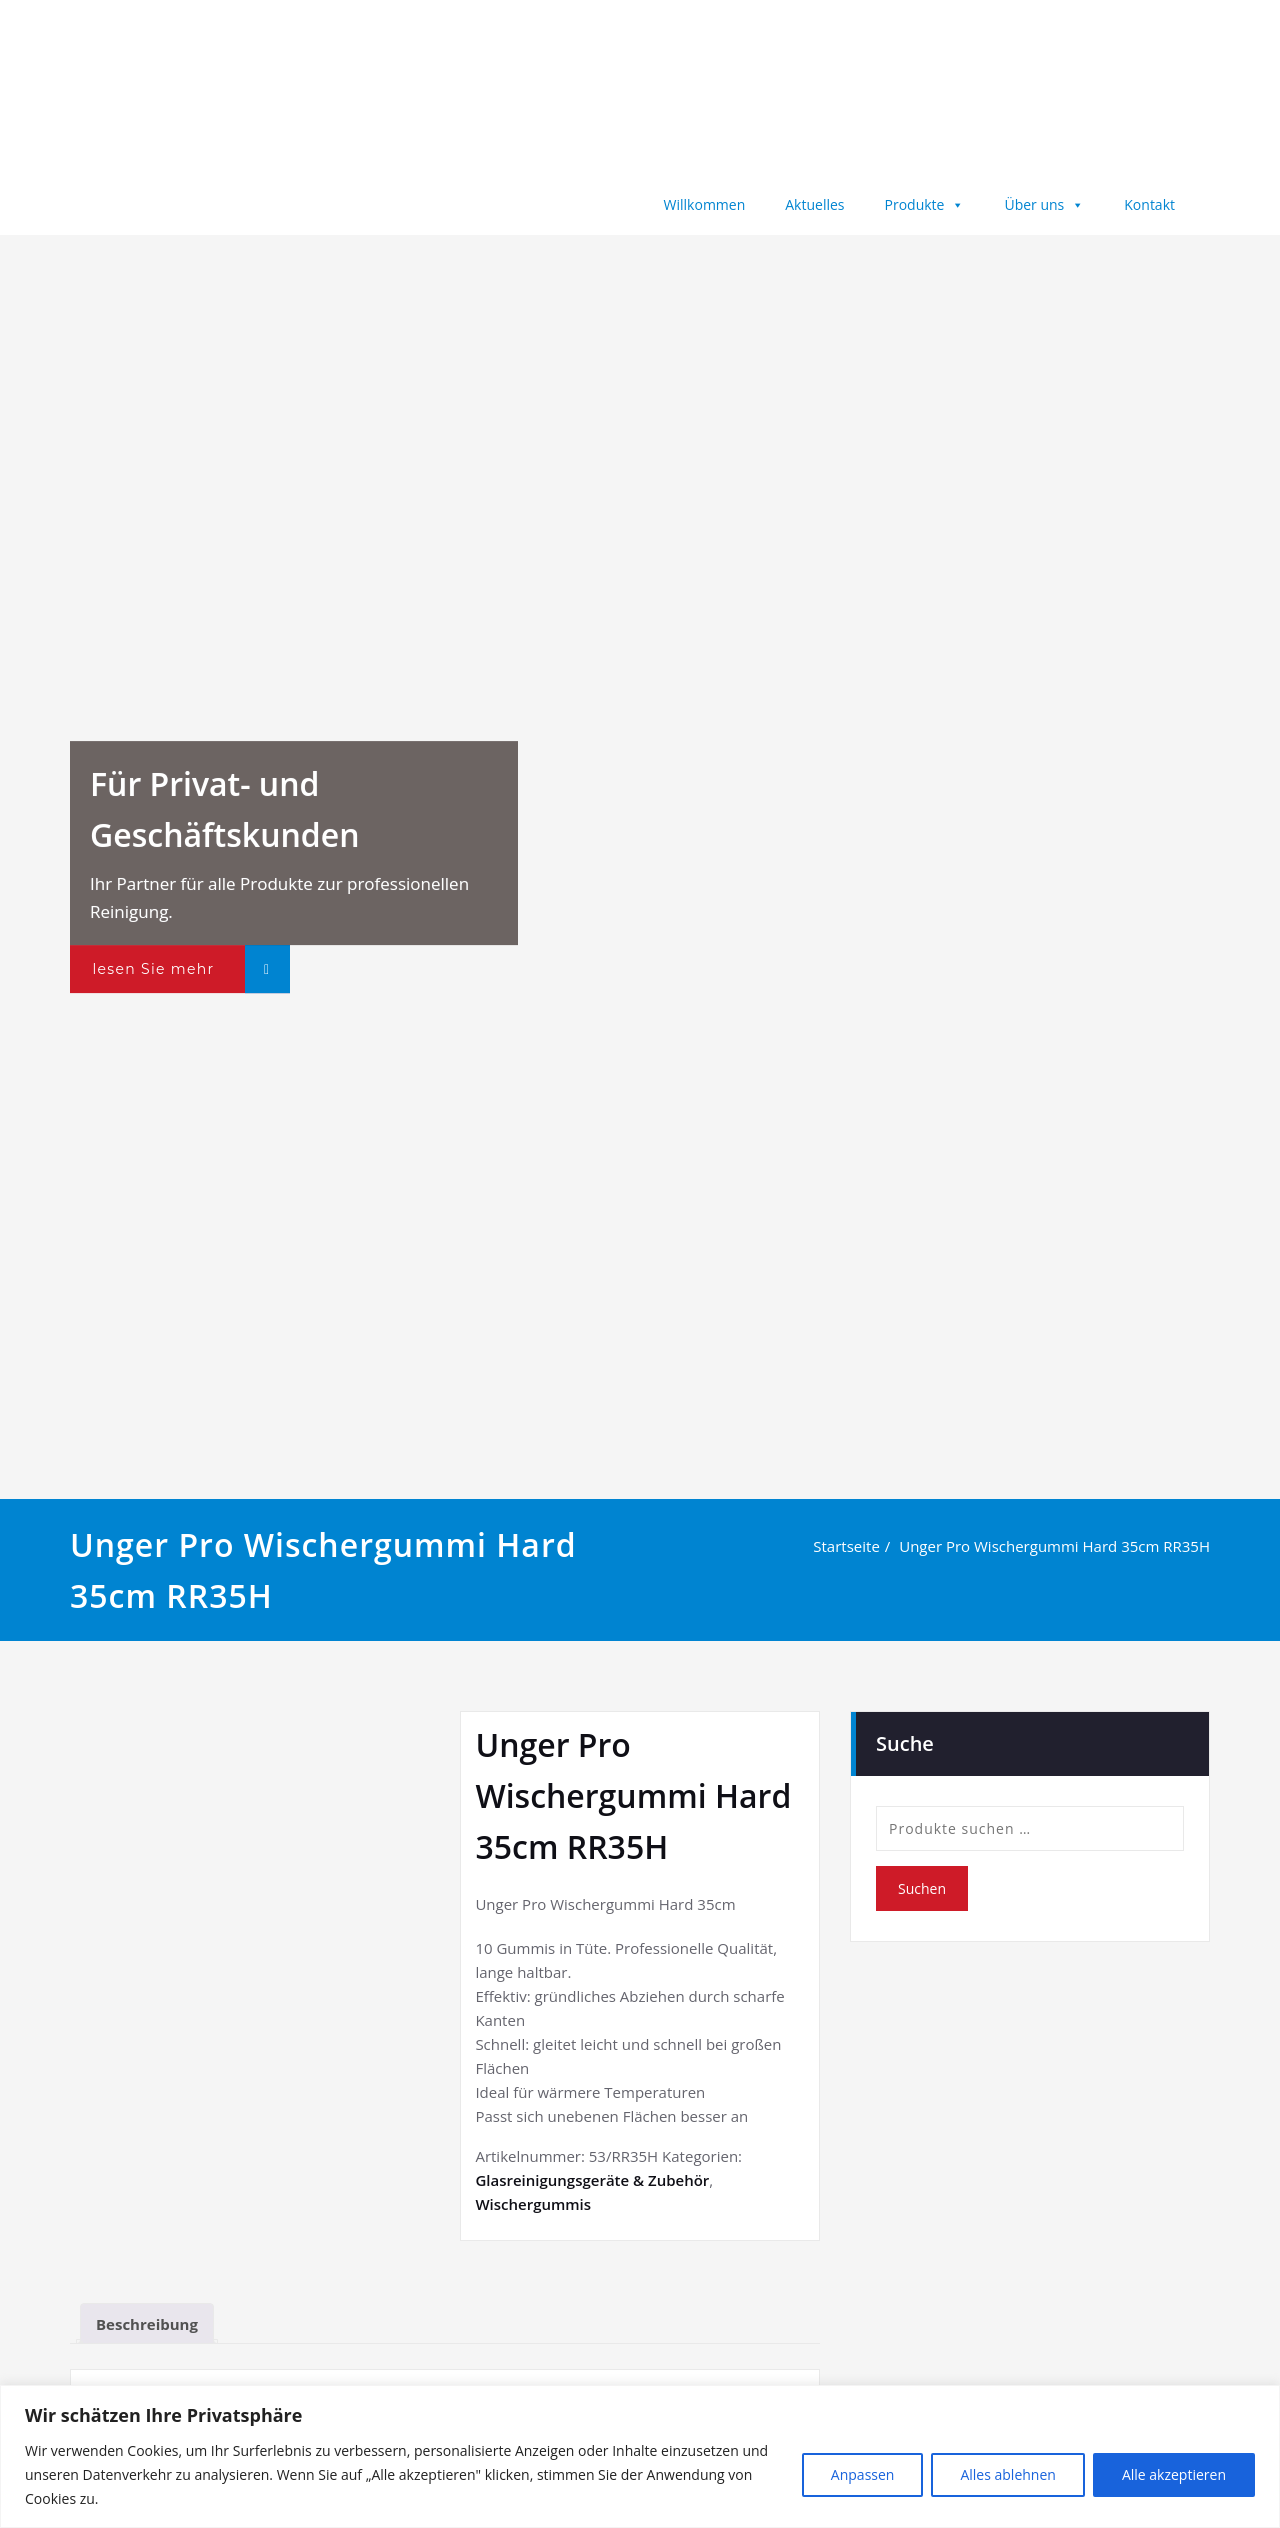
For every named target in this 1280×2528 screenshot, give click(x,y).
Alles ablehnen (1007, 2474)
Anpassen (863, 2474)
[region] (640, 2456)
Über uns (1044, 204)
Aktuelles (814, 204)
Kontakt (1149, 204)
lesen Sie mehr (153, 969)
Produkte (925, 204)
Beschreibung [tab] (147, 2324)
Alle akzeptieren (1174, 2474)
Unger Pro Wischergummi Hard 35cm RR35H (1057, 1546)
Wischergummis (533, 2204)
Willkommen (705, 204)
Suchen (922, 1888)
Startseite (849, 1546)
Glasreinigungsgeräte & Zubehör (592, 2180)
